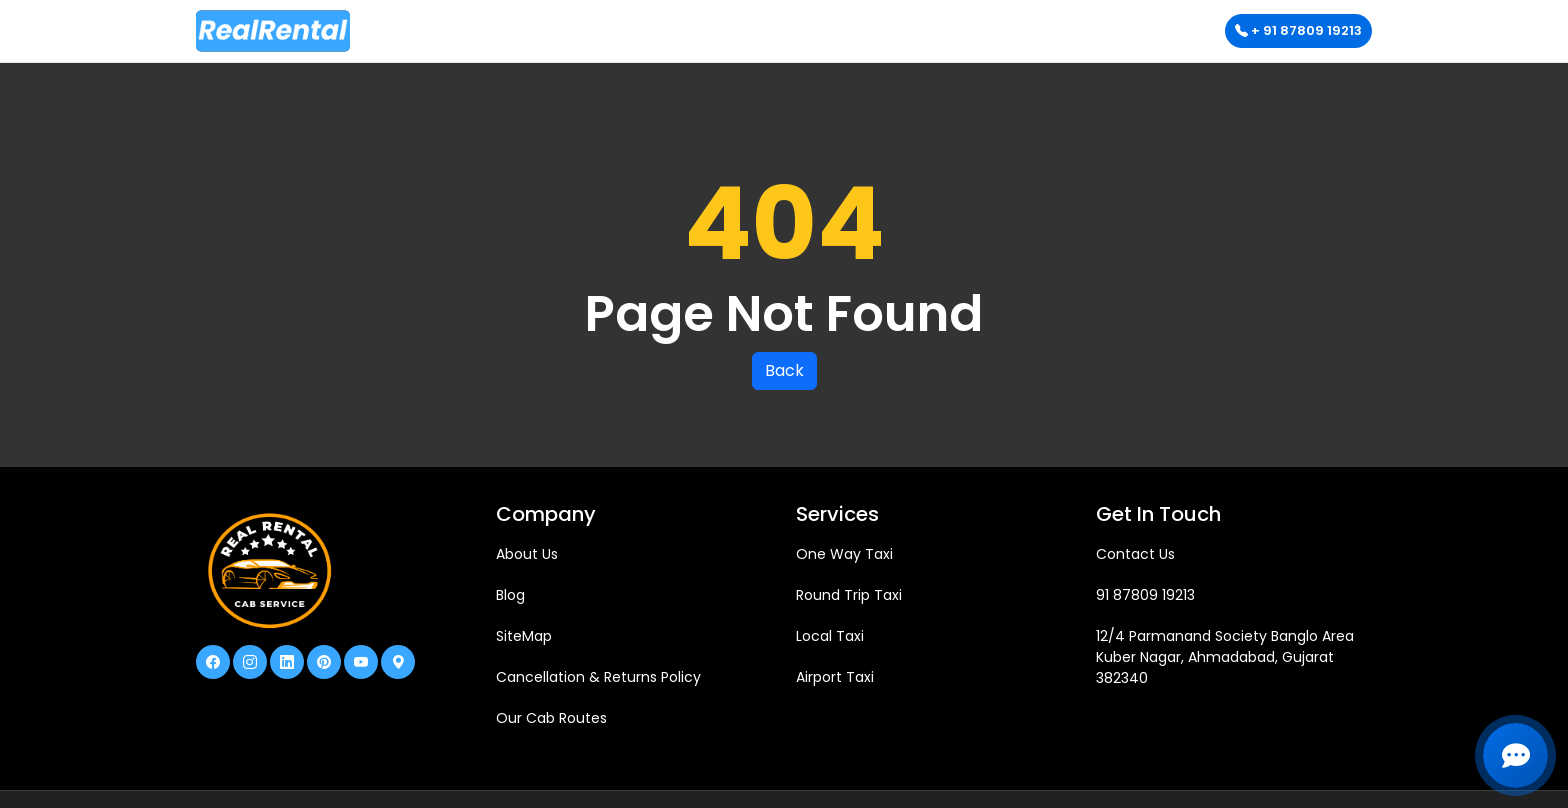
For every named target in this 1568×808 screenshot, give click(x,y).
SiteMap (524, 636)
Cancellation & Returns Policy (598, 677)
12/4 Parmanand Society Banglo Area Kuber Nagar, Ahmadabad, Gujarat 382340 (1225, 657)
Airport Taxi (835, 677)
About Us (527, 554)
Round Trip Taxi (849, 595)
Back (784, 370)
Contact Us (1135, 554)
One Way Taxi (844, 554)
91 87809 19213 (1145, 595)
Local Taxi (830, 636)
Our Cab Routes (551, 718)
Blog (510, 595)
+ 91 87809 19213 (1298, 30)
